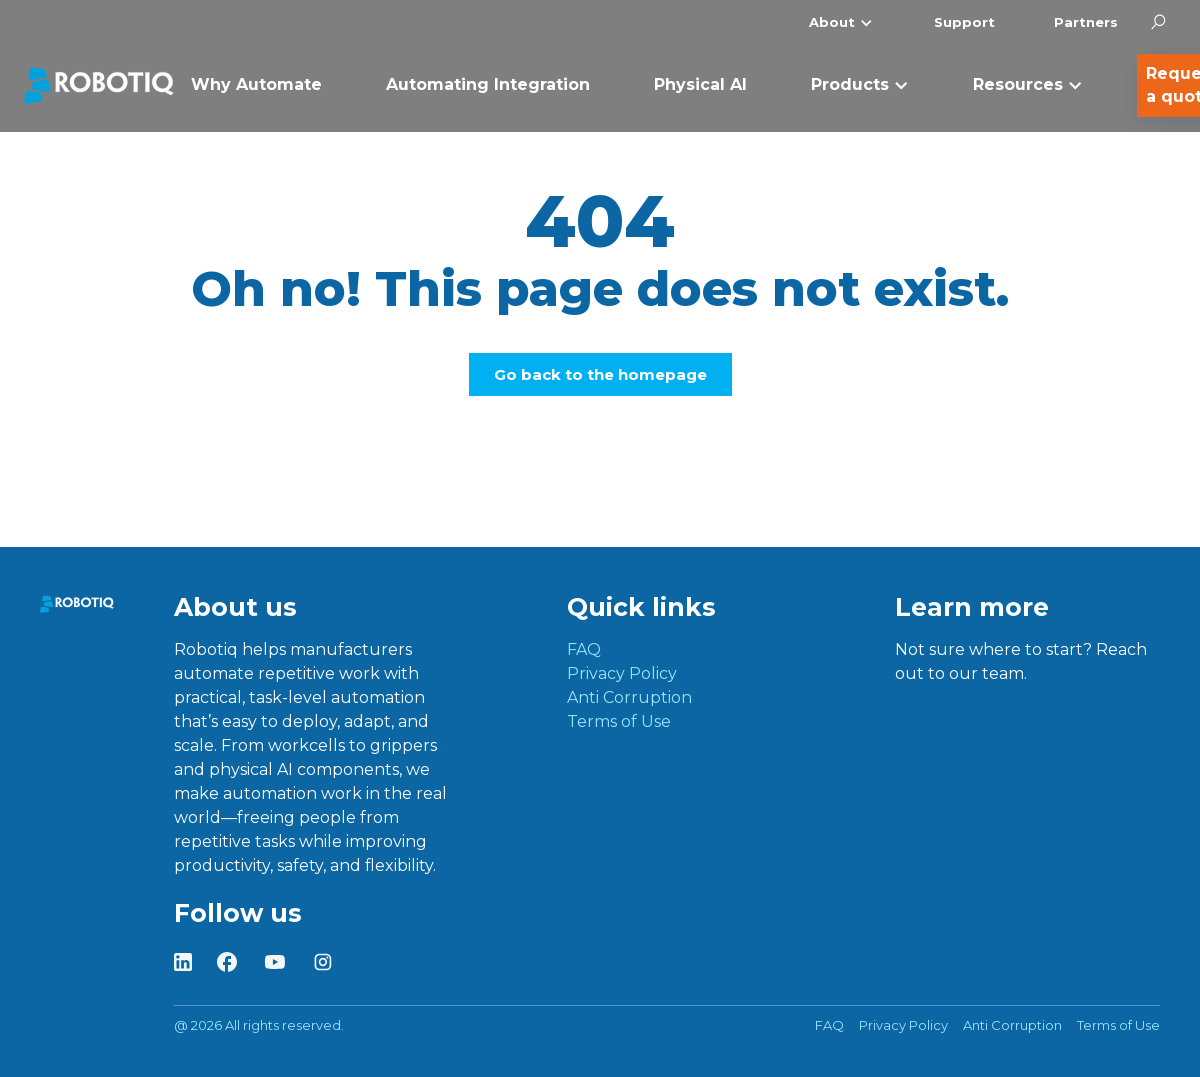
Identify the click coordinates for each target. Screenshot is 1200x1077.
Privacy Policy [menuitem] (622, 673)
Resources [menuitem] (1018, 84)
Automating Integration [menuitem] (488, 84)
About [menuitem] (832, 22)
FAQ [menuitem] (584, 649)
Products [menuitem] (850, 84)
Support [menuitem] (964, 22)
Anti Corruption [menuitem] (629, 697)
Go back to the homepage (600, 374)
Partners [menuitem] (1086, 22)
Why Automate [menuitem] (256, 84)
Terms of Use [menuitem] (619, 721)
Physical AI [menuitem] (700, 84)
